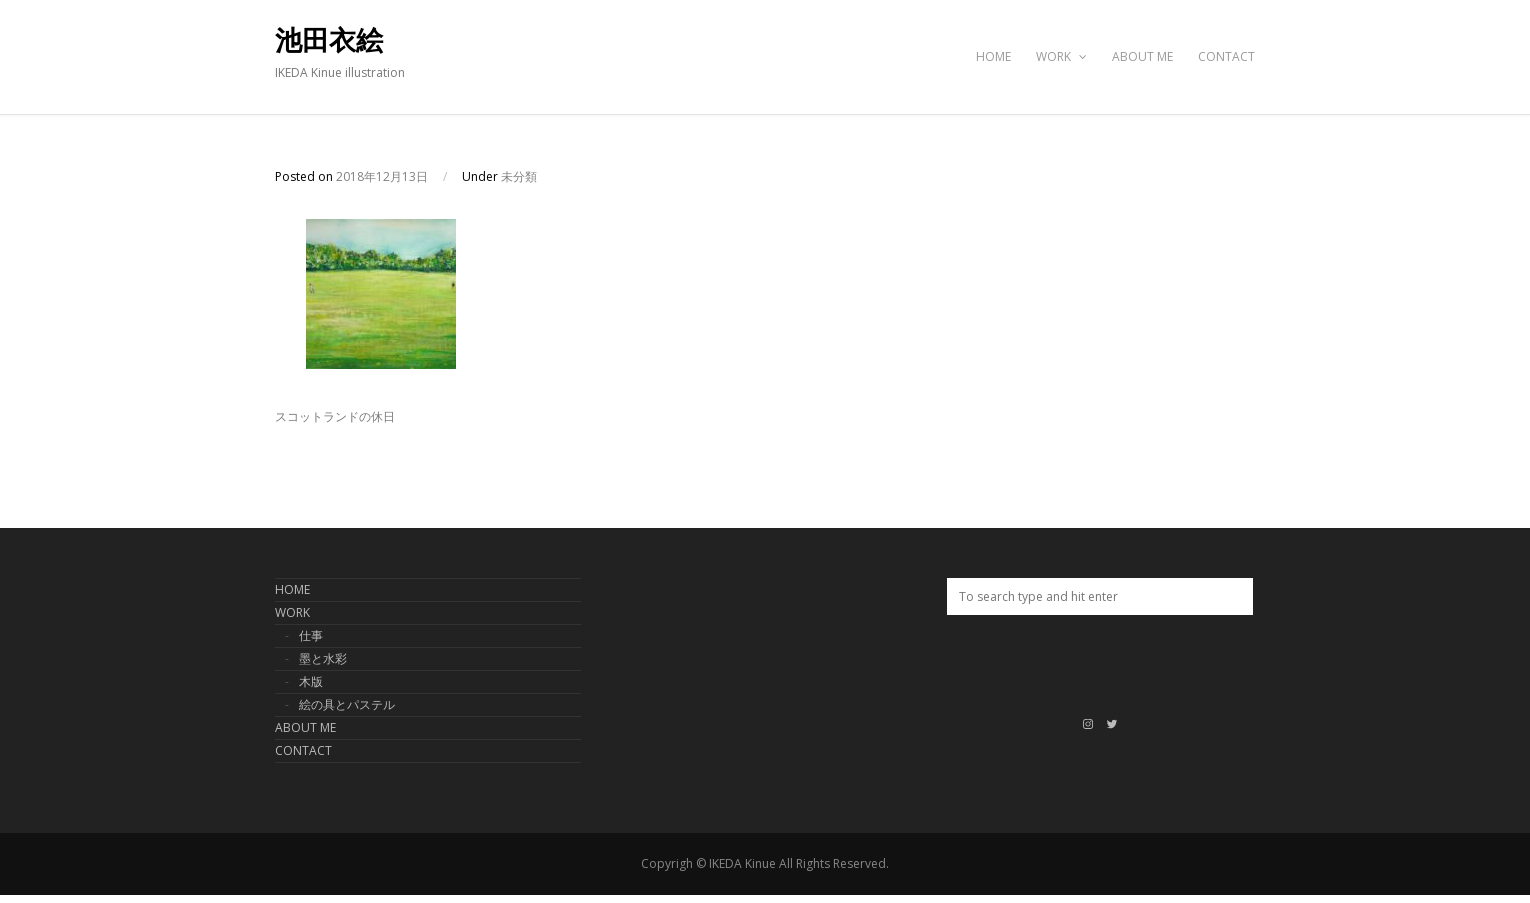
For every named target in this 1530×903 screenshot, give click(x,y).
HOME (993, 56)
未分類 (519, 176)
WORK (1061, 56)
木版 (311, 681)
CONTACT (1226, 56)
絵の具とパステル (347, 704)
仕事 (311, 635)
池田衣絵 (329, 41)
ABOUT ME (1142, 56)
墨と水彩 (323, 658)
